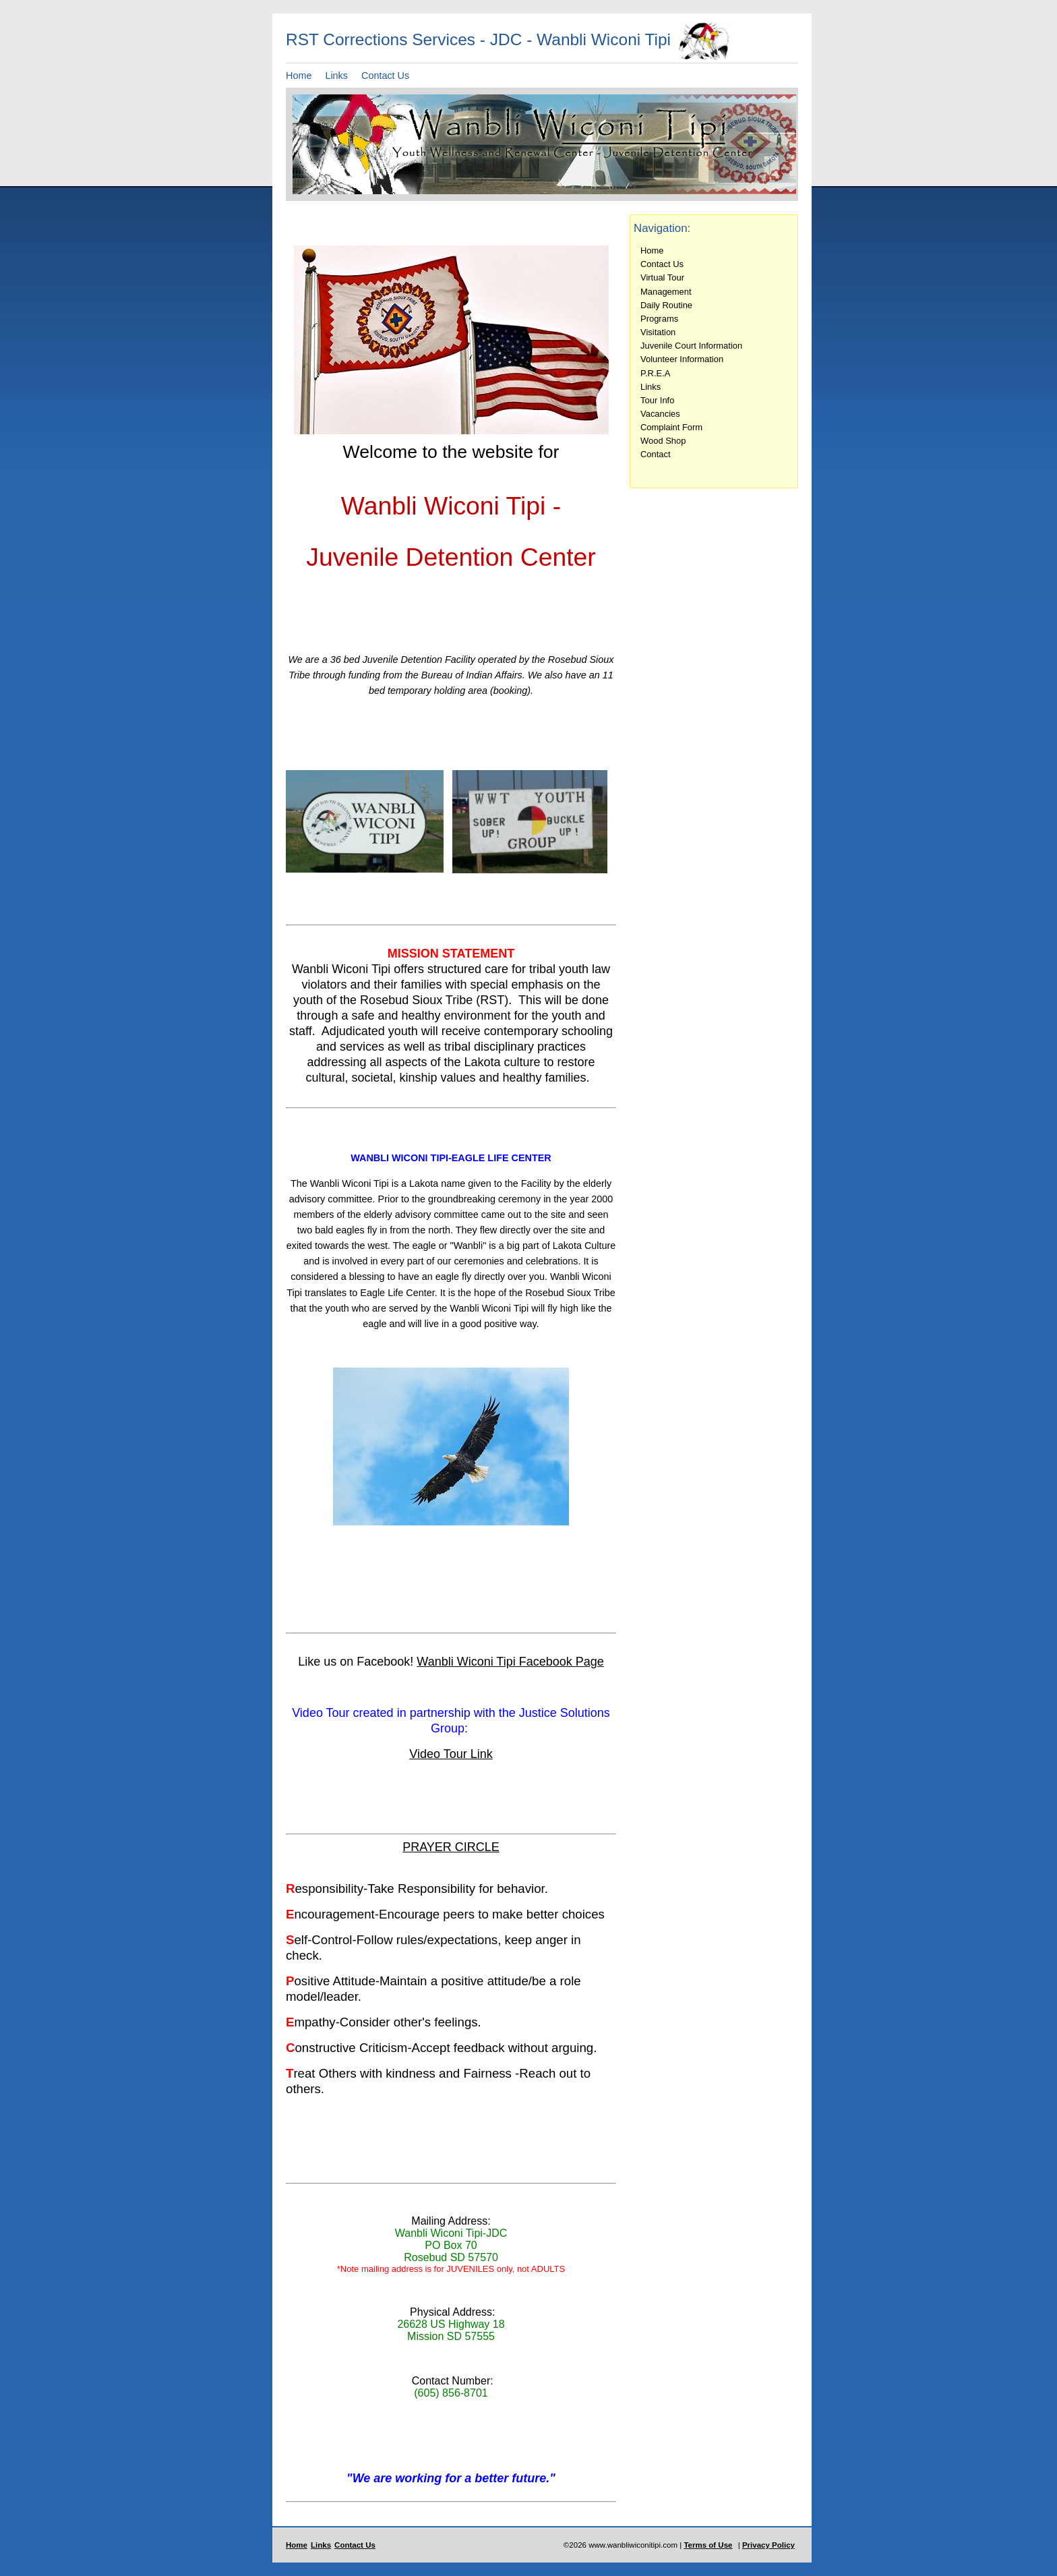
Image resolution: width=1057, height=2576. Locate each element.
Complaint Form (671, 427)
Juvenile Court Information (691, 346)
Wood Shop (663, 441)
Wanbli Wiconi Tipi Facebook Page (510, 1661)
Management (666, 292)
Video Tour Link (450, 1754)
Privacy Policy (768, 2545)
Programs (659, 319)
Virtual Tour (662, 277)
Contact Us (385, 75)
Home (298, 75)
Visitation (657, 332)
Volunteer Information (681, 359)
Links (336, 75)
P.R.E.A (655, 373)
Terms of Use (708, 2545)
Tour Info (657, 400)
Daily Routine (666, 305)
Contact (655, 454)
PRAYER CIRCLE (451, 1847)
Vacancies (660, 414)
